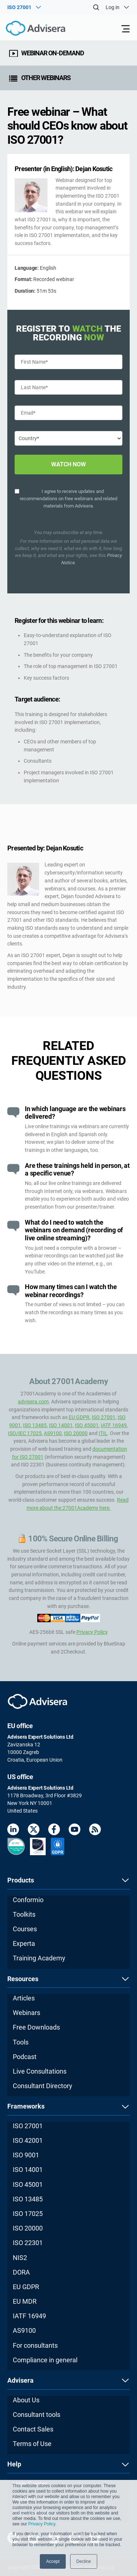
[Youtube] (74, 1831)
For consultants (35, 2345)
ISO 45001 (87, 1425)
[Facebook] (54, 1831)
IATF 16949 (114, 1425)
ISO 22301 (28, 2243)
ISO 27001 (103, 1417)
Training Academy (39, 1958)
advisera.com (33, 1401)
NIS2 (20, 2257)
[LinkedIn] (13, 1831)
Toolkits (24, 1914)
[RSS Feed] (95, 1831)
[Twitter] (33, 1831)
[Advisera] (27, 29)
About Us (26, 2400)
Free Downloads (36, 2027)
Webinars (26, 2012)
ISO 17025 (28, 2213)
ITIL (103, 1433)
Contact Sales (33, 2429)
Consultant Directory (42, 2086)
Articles (24, 1998)
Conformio (28, 1900)
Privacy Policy (41, 2523)
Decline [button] (83, 2561)
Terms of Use (32, 2443)
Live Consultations (39, 2071)
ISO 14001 (61, 1425)
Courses (25, 1929)
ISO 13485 (35, 1425)
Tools (20, 2042)
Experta (24, 1943)
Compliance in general (45, 2360)
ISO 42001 (28, 2140)
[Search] (96, 7)
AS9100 (53, 1433)
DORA (21, 2272)
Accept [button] (53, 2561)
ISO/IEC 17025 (25, 1433)
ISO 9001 (26, 2155)
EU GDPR (79, 1417)
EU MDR (25, 2301)
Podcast (25, 2057)
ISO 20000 (76, 1433)
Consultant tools (36, 2414)
